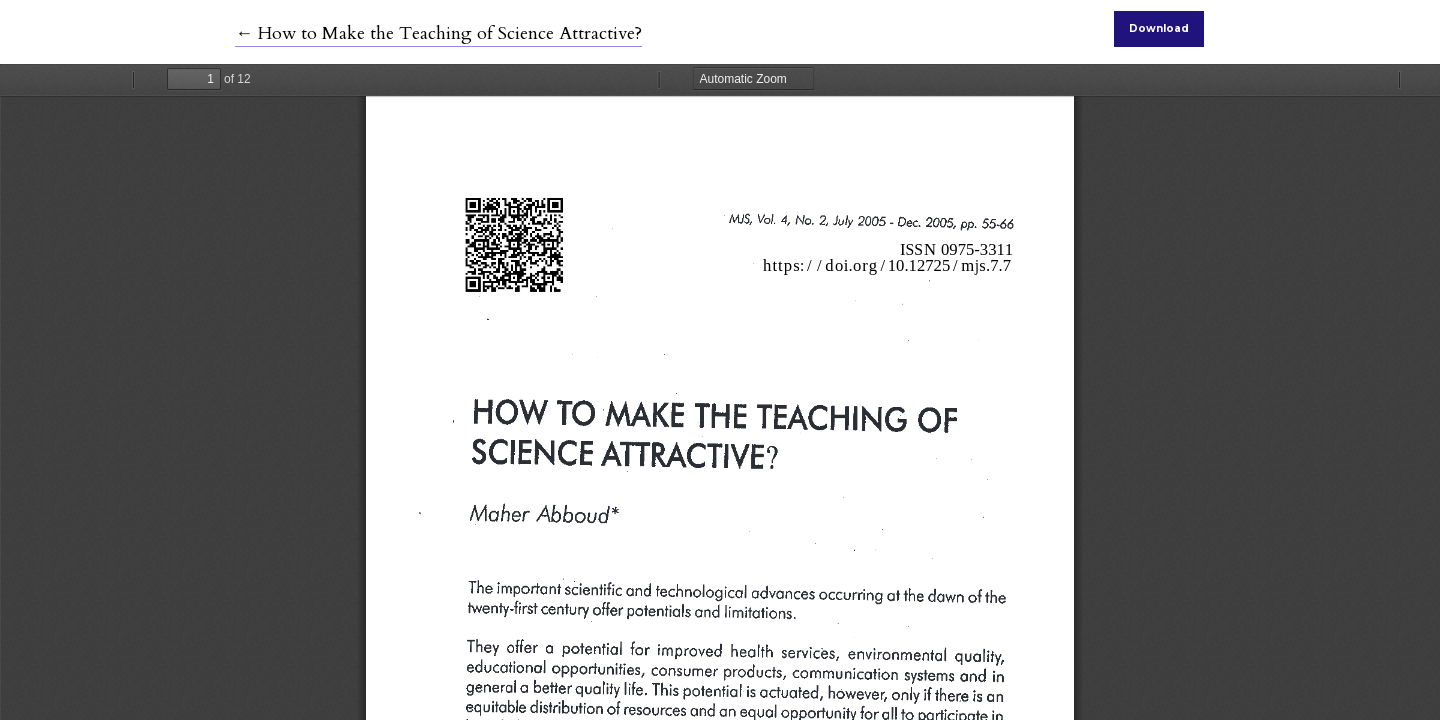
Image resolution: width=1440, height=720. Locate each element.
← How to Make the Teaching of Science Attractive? (438, 33)
